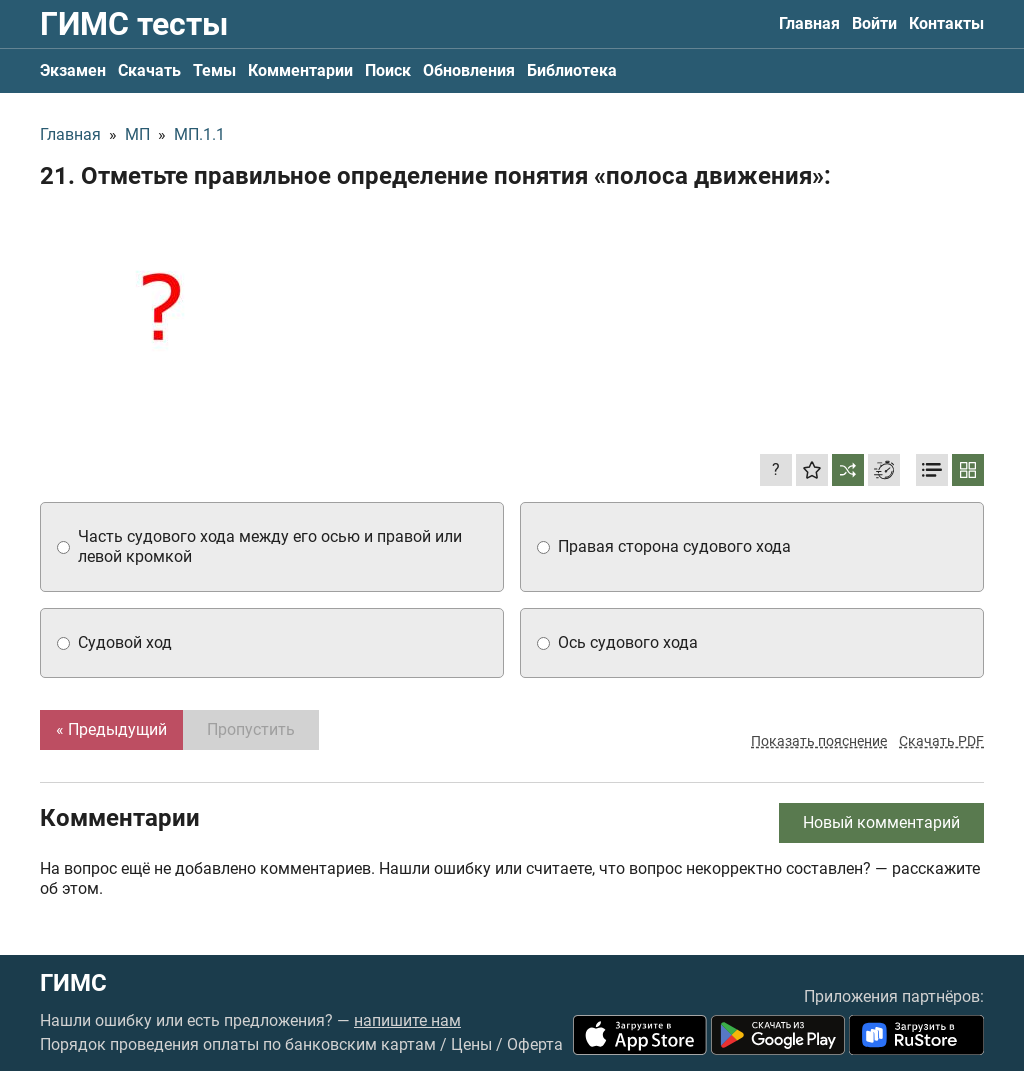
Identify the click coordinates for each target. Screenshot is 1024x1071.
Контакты (946, 23)
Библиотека (572, 70)
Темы (214, 70)
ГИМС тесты (134, 24)
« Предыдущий (111, 729)
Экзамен (73, 70)
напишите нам (407, 1020)
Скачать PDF (941, 741)
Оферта (535, 1044)
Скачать (149, 70)
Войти (874, 23)
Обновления (469, 70)
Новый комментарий (881, 822)
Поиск (388, 70)
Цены (471, 1044)
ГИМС (73, 983)
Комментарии (300, 70)
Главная (809, 23)
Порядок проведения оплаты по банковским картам (238, 1044)
